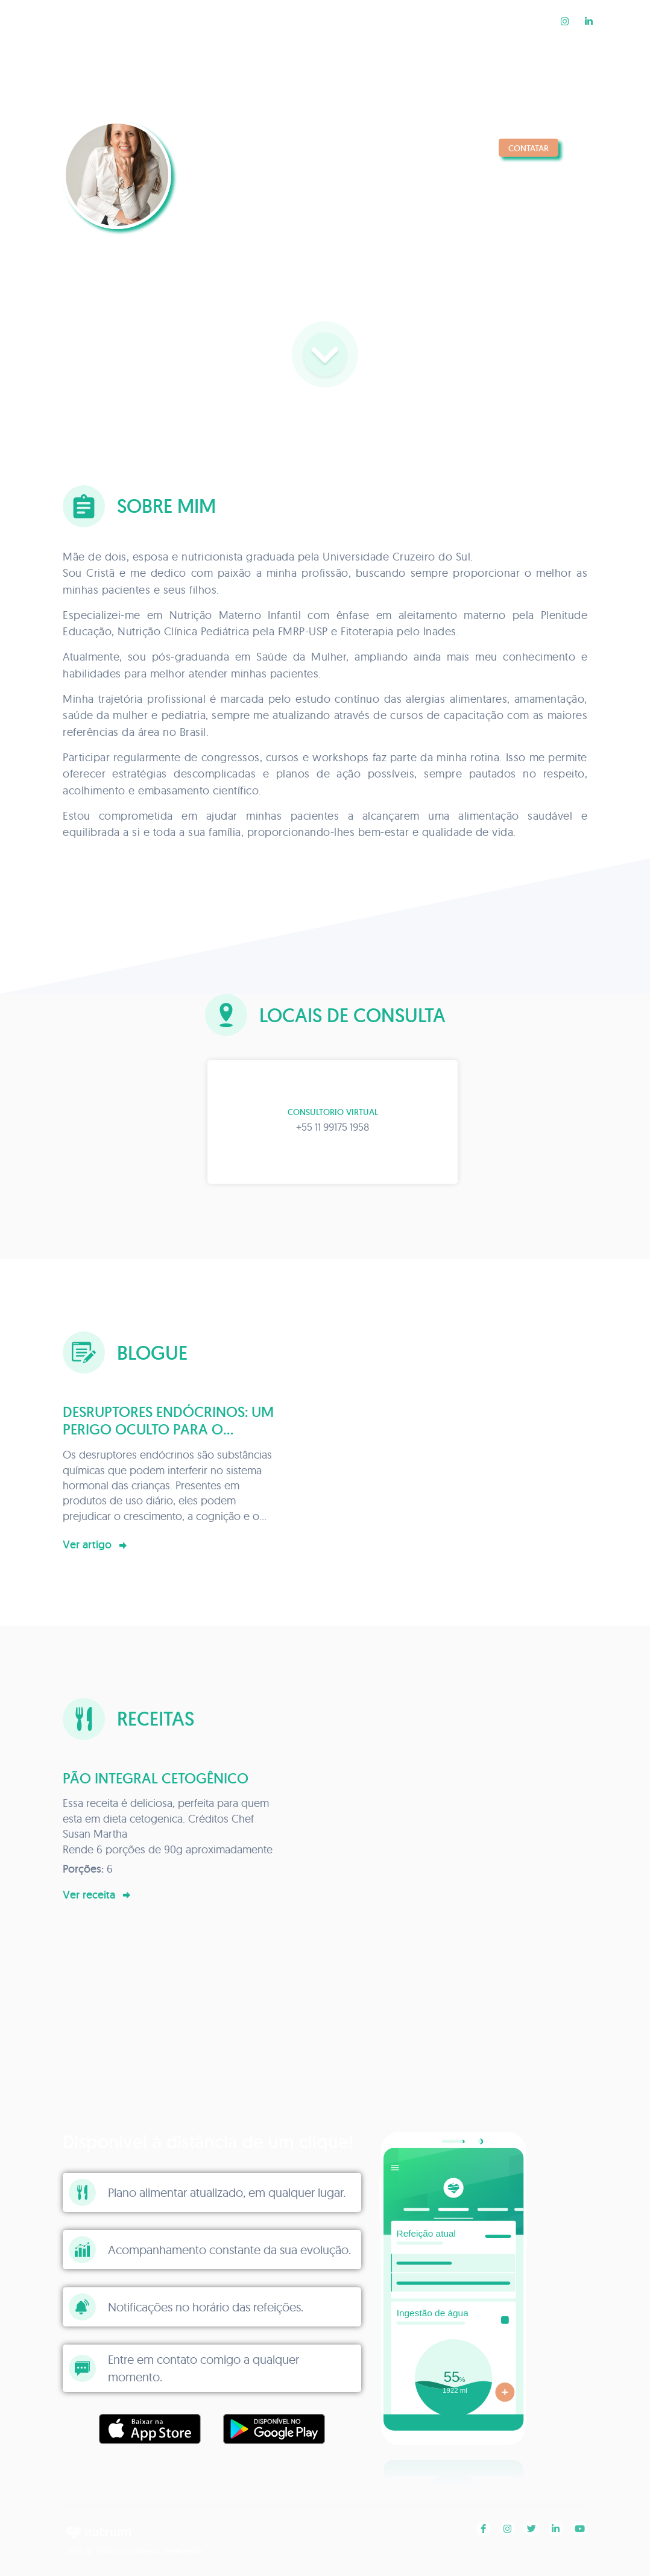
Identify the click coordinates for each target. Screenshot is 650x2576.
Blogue (439, 20)
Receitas (511, 20)
